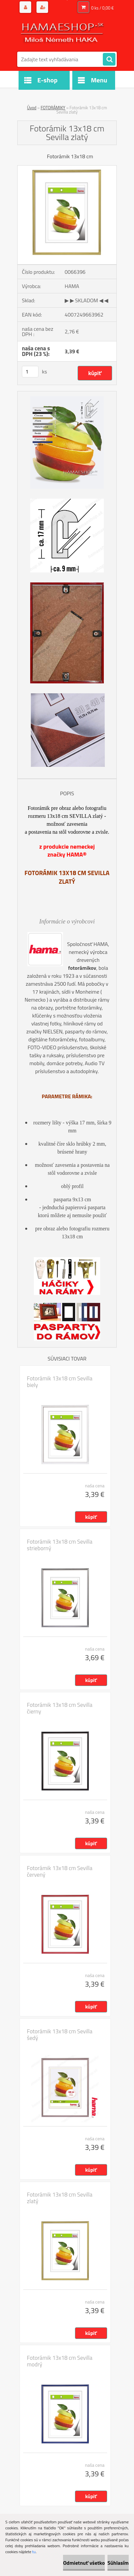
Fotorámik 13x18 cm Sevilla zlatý (60, 2197)
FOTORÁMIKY (52, 107)
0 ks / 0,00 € (102, 8)
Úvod (31, 107)
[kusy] (30, 371)
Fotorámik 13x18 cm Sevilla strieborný (60, 1545)
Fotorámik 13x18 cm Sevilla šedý (60, 2034)
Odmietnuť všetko (84, 2563)
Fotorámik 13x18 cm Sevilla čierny (60, 1708)
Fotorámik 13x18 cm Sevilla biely (60, 1381)
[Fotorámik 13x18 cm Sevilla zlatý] (67, 168)
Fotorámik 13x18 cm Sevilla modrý (60, 2361)
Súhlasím (118, 2563)
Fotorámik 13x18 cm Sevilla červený (60, 1871)
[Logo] (62, 32)
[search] (109, 59)
